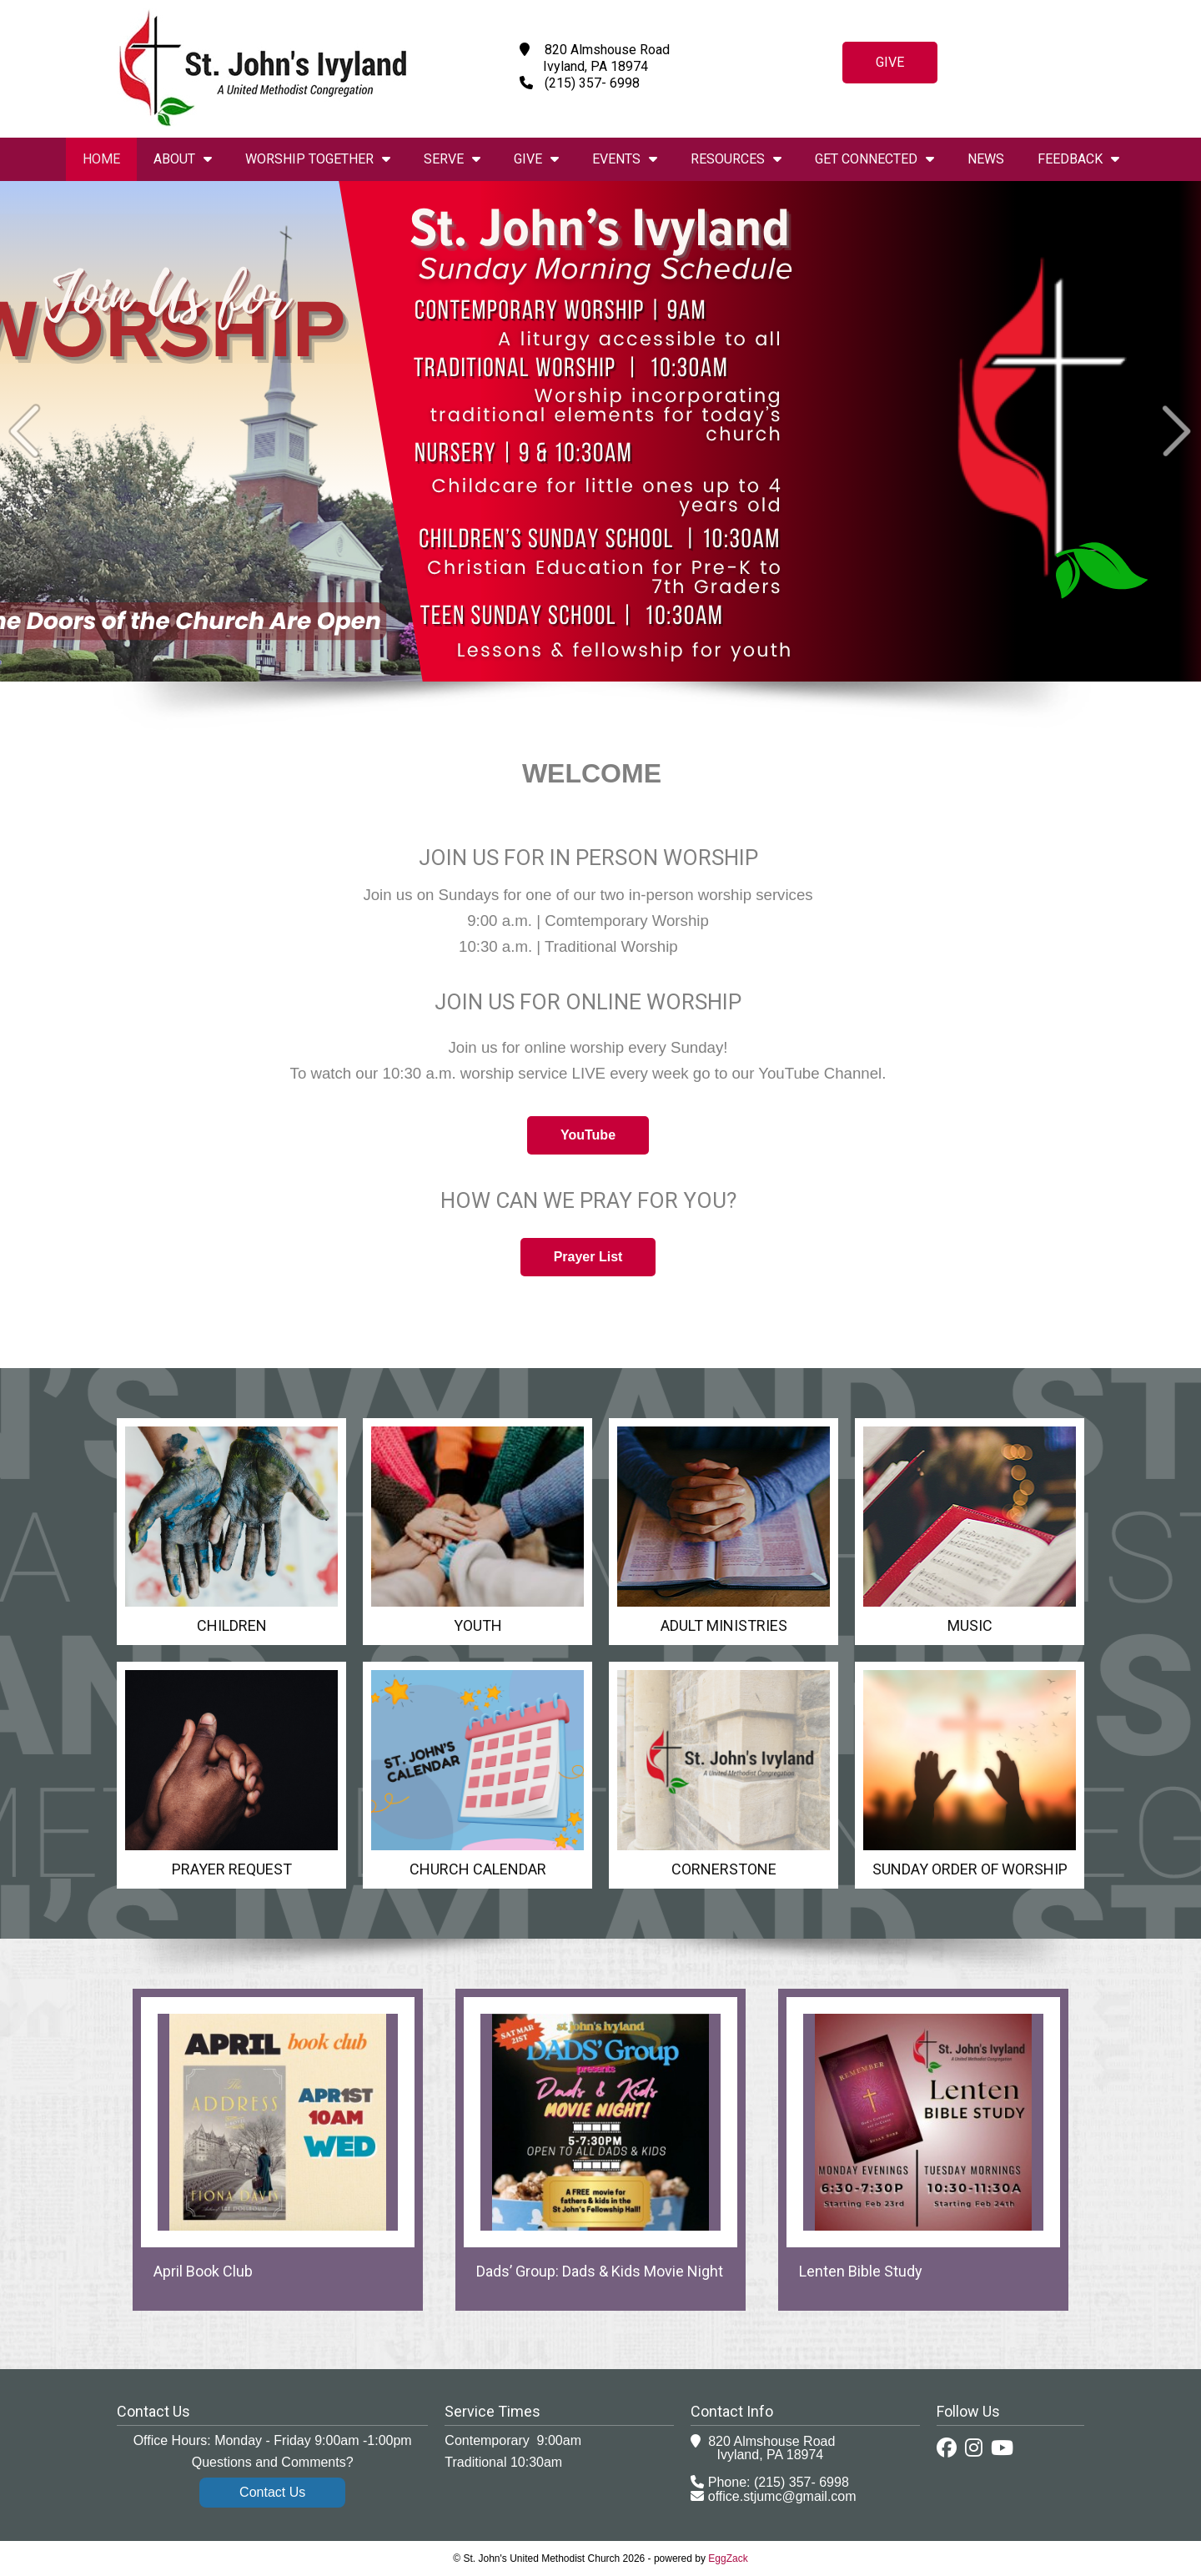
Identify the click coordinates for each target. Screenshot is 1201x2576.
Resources (736, 159)
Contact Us (272, 2492)
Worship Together (317, 159)
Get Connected (874, 159)
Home (101, 159)
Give (890, 62)
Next (1176, 431)
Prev (24, 431)
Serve (452, 159)
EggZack (727, 2558)
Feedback (1078, 159)
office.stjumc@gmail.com (782, 2496)
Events (624, 159)
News (985, 159)
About (182, 159)
